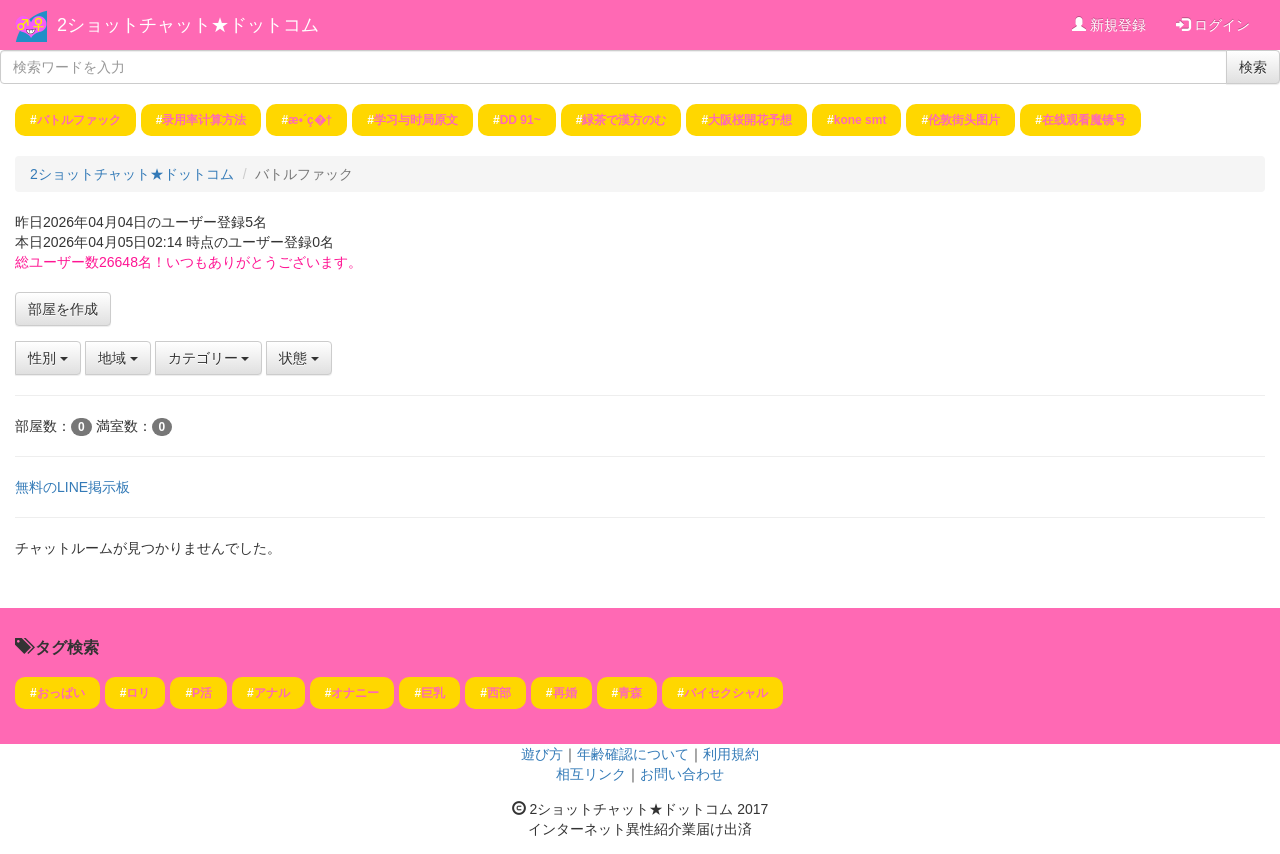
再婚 (565, 693)
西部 (499, 693)
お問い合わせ (682, 774)
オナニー (355, 693)
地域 (118, 358)
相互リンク (591, 774)
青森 (630, 693)
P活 (202, 693)
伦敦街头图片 (964, 120)
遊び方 (542, 754)
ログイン (1213, 25)
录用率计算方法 (204, 120)
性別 (48, 358)
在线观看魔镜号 (1084, 120)
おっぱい (61, 693)
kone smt (860, 120)
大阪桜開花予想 (750, 120)
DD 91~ (520, 120)
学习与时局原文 (416, 120)
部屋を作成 (63, 309)
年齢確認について (633, 754)
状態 (299, 358)
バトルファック (79, 120)
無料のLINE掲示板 (72, 487)
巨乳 (433, 693)
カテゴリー (209, 358)
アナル (272, 693)
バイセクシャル (726, 693)
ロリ (138, 693)
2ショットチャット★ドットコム (188, 25)
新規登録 (1109, 25)
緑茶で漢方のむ (624, 120)
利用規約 (731, 754)
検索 (1253, 67)
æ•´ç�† (310, 120)
